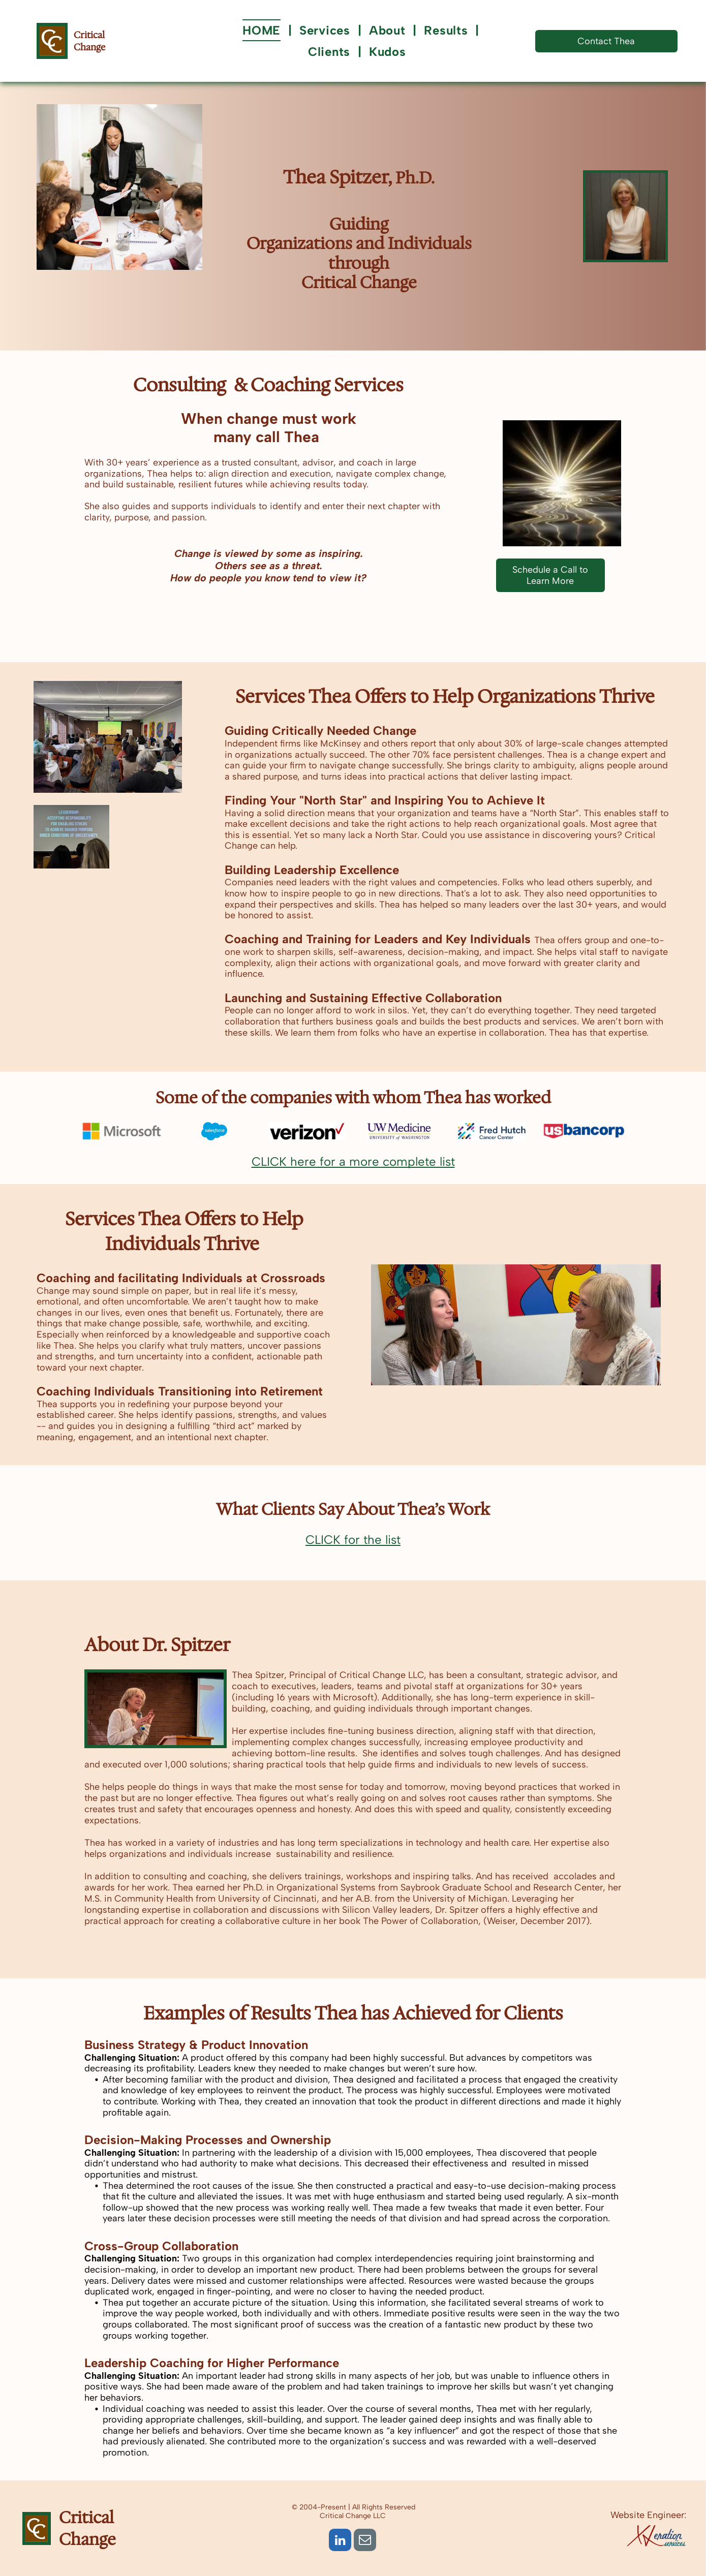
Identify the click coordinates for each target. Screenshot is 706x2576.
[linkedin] (340, 2541)
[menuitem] (263, 30)
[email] (365, 2541)
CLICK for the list (353, 1539)
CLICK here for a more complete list (353, 1161)
